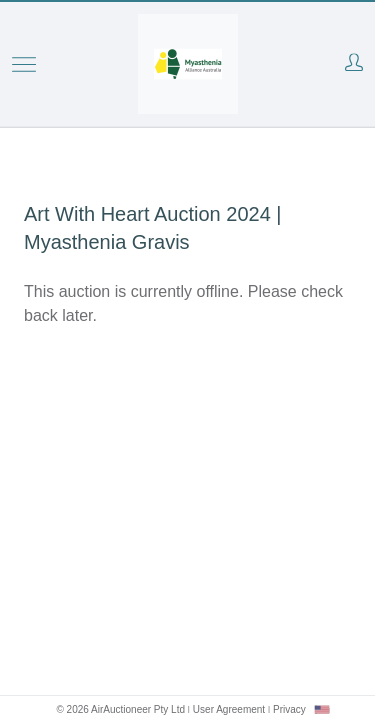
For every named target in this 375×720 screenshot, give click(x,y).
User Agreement (229, 709)
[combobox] (322, 709)
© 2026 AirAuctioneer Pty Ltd (120, 709)
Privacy (289, 709)
